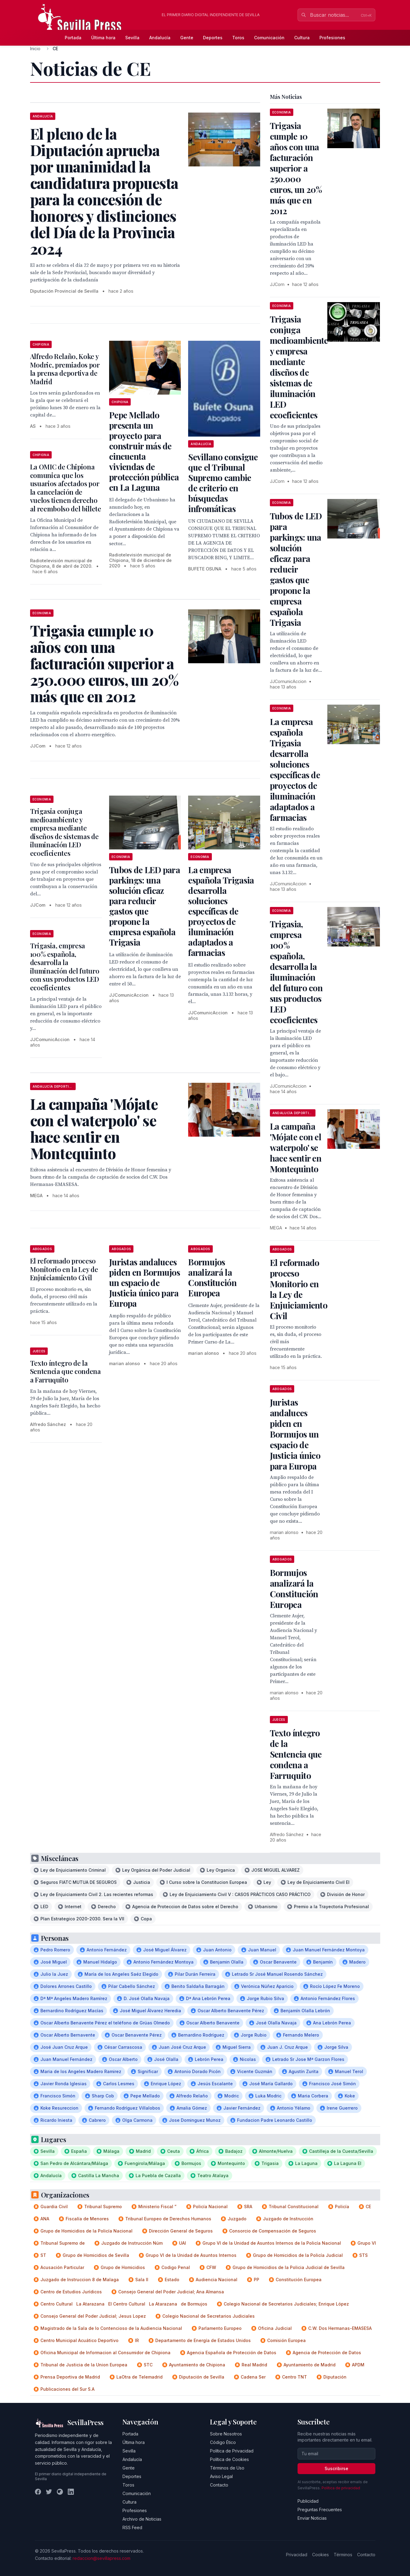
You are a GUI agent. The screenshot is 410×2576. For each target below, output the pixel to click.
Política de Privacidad (231, 2450)
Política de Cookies (229, 2459)
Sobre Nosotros (226, 2433)
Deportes (212, 37)
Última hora (103, 37)
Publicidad (308, 2501)
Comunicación (269, 37)
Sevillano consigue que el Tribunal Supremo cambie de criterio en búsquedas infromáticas (223, 482)
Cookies (320, 2554)
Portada (73, 37)
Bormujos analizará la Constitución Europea (212, 1277)
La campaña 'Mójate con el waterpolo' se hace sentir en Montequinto (295, 1147)
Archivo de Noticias (141, 2519)
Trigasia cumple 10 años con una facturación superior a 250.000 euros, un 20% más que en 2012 (296, 168)
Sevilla (132, 37)
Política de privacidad (341, 2488)
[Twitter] (49, 2492)
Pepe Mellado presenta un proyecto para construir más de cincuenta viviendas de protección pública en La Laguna (144, 451)
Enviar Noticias (312, 2518)
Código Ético (223, 2442)
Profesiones (332, 37)
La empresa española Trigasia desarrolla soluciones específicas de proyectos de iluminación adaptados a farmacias (221, 911)
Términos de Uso (227, 2467)
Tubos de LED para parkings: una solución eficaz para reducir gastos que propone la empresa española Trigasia (144, 906)
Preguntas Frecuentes (320, 2509)
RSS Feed (132, 2527)
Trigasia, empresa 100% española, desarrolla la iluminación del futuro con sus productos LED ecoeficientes (64, 966)
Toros (238, 37)
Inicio (35, 48)
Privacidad (296, 2554)
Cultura (302, 37)
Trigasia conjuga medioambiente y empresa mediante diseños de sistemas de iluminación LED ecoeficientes (64, 832)
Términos (343, 2554)
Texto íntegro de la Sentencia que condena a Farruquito (65, 1371)
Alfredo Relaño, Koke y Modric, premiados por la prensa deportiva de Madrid (65, 369)
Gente (186, 37)
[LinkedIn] (71, 2492)
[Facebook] (38, 2492)
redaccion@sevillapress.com (101, 2558)
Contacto (219, 2484)
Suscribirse (336, 2468)
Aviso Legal (221, 2476)
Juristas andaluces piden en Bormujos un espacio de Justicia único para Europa (144, 1282)
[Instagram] (60, 2492)
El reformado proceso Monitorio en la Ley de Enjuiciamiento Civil (64, 1269)
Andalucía (160, 37)
